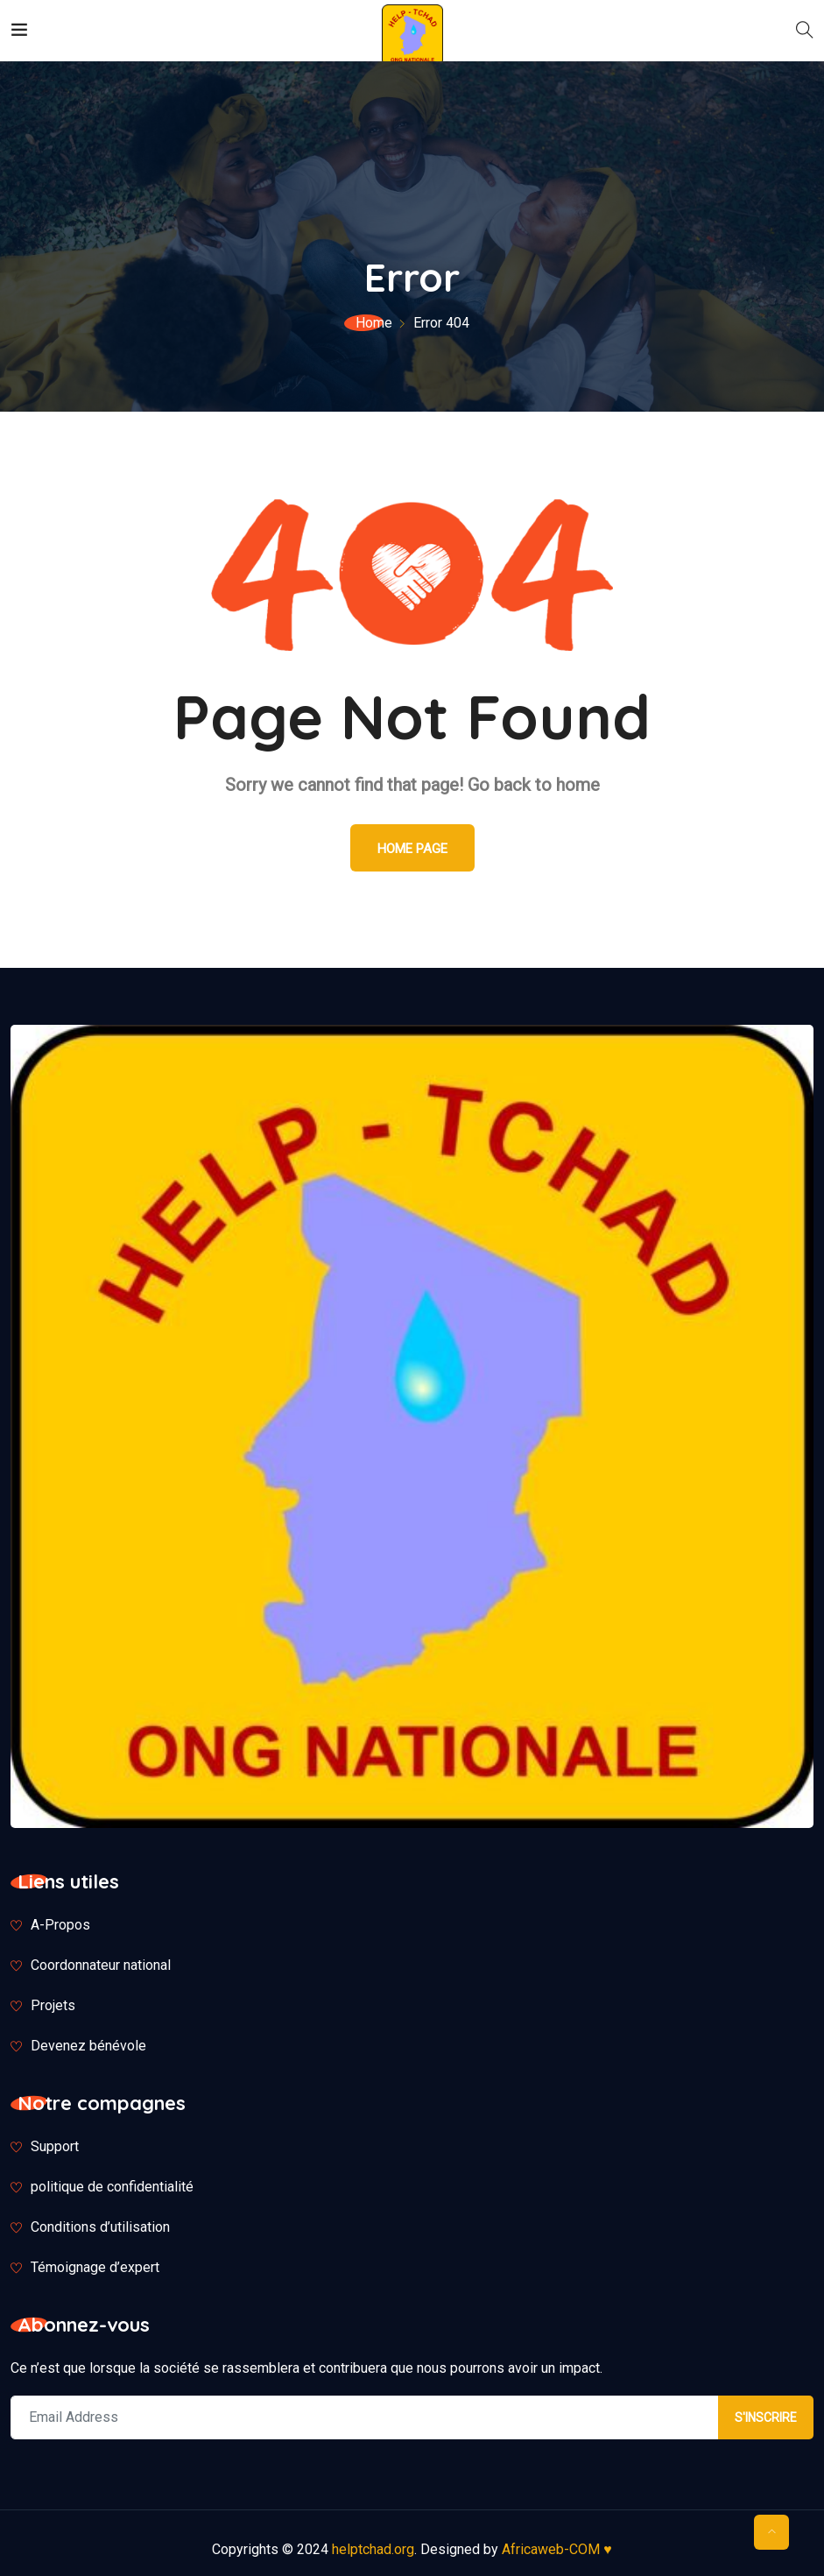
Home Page (412, 849)
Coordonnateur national (101, 1965)
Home (374, 322)
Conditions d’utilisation (100, 2227)
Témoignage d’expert (95, 2267)
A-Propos (60, 1924)
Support (55, 2146)
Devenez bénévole (88, 2045)
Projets (53, 2005)
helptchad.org (373, 2549)
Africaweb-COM (557, 2549)
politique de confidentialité (112, 2186)
